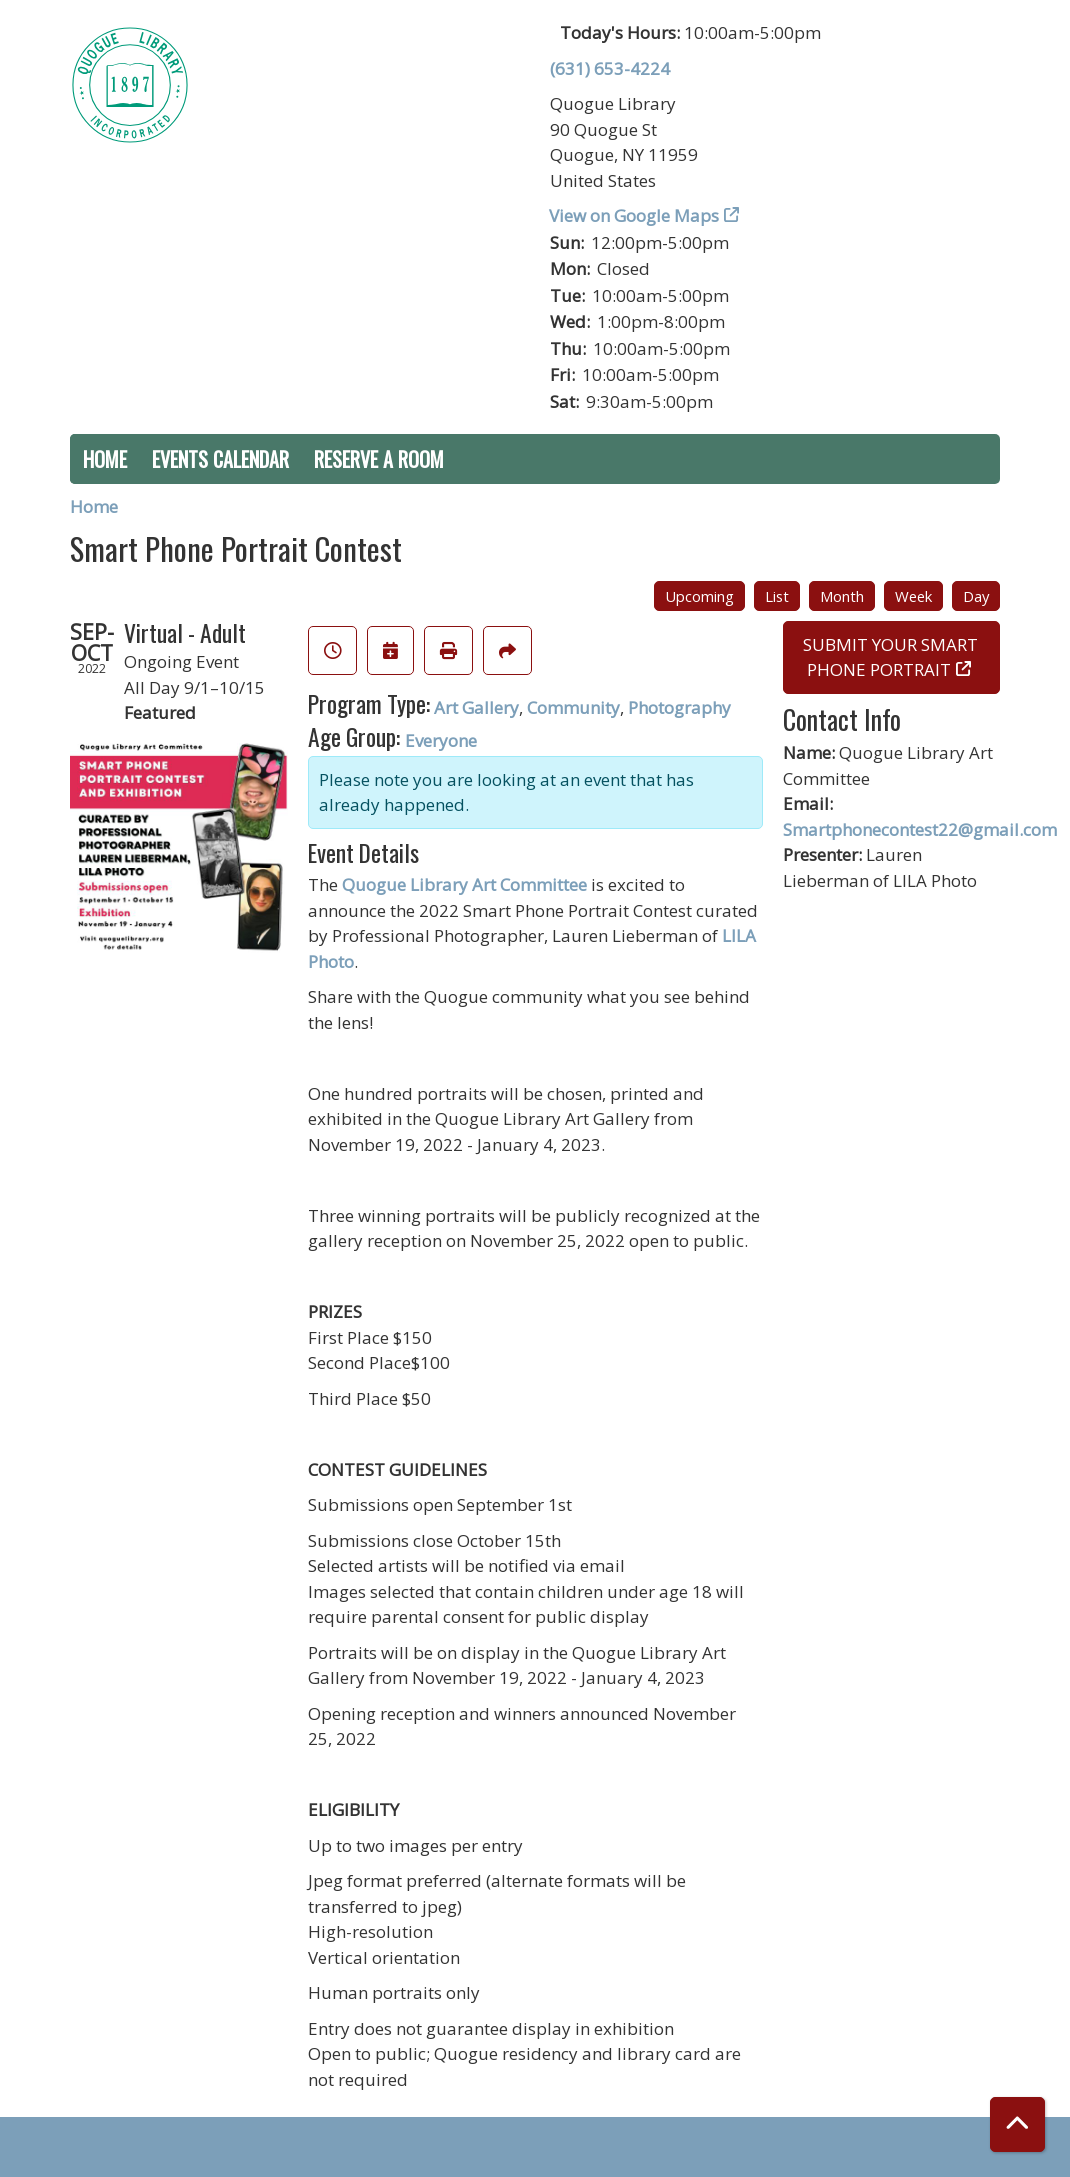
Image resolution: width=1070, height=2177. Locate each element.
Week (913, 596)
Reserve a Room (379, 459)
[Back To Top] (1017, 2124)
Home (105, 459)
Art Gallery (476, 707)
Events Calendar (220, 459)
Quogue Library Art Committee (464, 884)
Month (842, 596)
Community (573, 707)
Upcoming (699, 596)
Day (976, 596)
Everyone (441, 740)
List (777, 596)
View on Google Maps (634, 215)
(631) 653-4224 (610, 68)
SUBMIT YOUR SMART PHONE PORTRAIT (890, 657)
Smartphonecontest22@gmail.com (920, 829)
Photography (679, 707)
